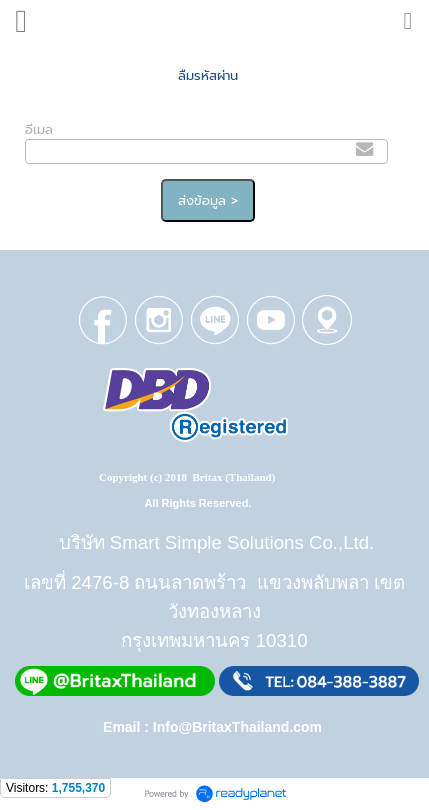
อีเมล (39, 129)
